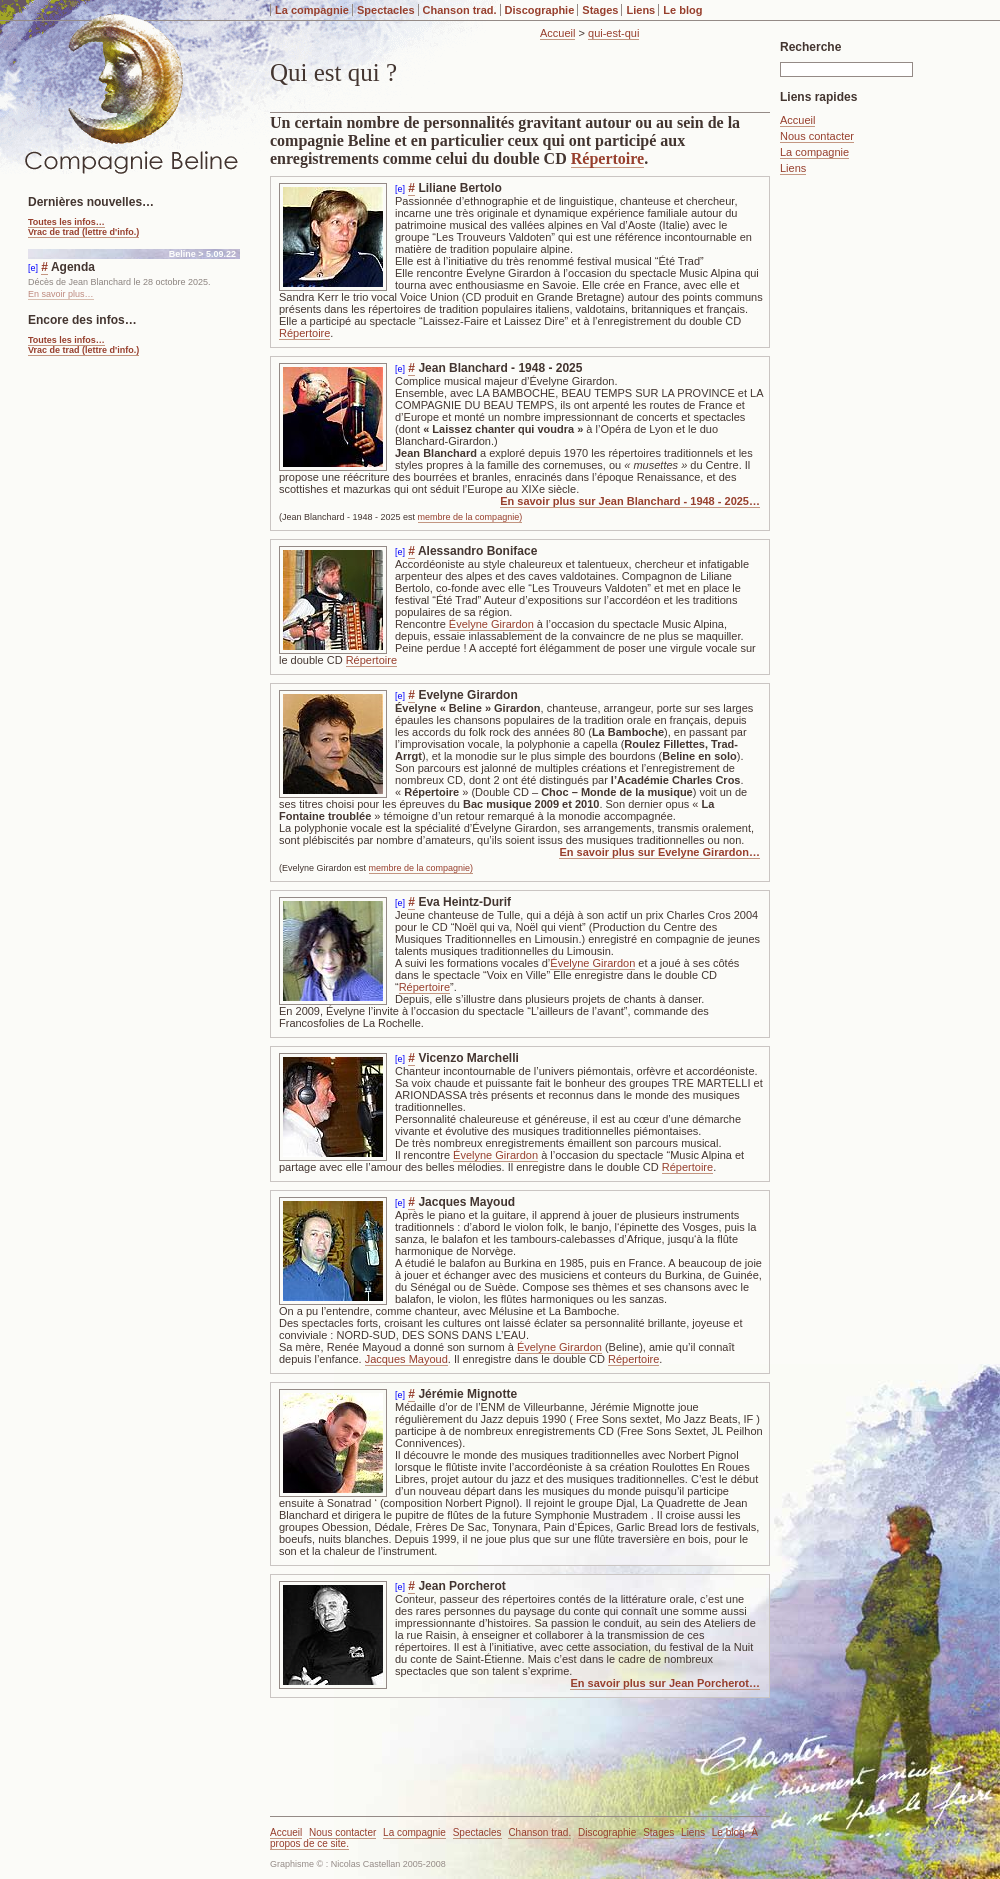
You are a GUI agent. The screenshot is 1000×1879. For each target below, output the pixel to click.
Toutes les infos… (66, 222)
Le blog (682, 10)
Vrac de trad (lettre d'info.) (83, 232)
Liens (640, 10)
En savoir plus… (61, 294)
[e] (400, 189)
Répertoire (607, 158)
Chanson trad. (460, 10)
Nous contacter (817, 136)
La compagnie (312, 10)
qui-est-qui (613, 33)
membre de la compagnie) (470, 517)
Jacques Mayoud (406, 1359)
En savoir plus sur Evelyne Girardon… (659, 852)
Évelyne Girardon (491, 624)
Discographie (540, 10)
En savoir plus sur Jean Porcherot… (665, 1683)
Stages (600, 10)
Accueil (557, 33)
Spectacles (385, 10)
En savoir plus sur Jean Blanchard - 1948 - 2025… (630, 501)
